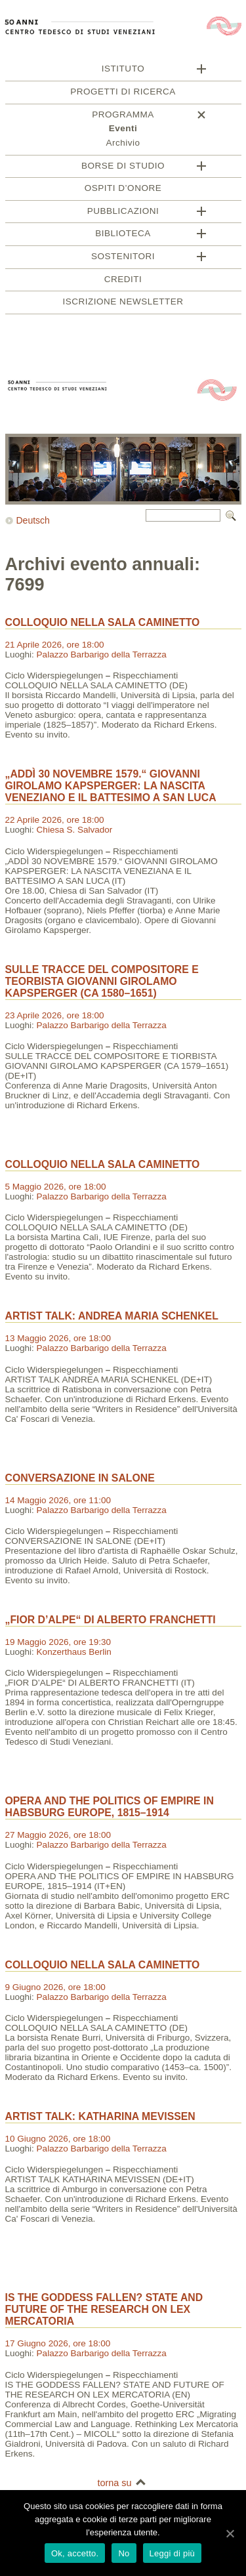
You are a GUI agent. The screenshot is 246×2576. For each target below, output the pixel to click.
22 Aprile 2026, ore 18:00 (54, 822)
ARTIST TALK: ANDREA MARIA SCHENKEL (111, 1317)
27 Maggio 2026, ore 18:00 (58, 1837)
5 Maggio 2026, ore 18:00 (55, 1189)
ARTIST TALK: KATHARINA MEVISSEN (100, 2118)
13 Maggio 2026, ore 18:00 (58, 1340)
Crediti (123, 281)
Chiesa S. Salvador (75, 832)
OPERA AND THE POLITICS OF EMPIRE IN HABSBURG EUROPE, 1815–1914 (109, 1808)
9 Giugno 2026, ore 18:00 (55, 1989)
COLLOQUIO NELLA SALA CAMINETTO (102, 624)
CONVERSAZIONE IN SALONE (80, 1479)
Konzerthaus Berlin (74, 1654)
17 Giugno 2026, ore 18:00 (58, 2345)
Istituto (123, 70)
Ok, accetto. (74, 2553)
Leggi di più (172, 2553)
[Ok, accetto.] (229, 2533)
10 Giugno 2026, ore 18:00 (58, 2141)
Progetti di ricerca (122, 93)
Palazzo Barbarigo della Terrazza (102, 656)
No (123, 2553)
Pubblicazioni (123, 213)
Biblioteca (123, 235)
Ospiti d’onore (123, 190)
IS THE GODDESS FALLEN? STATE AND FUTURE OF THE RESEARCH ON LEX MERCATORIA (104, 2311)
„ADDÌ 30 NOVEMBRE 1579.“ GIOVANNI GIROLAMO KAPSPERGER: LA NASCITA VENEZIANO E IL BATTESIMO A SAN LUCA (110, 787)
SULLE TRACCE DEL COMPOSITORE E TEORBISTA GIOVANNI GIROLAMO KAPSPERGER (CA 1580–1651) (102, 983)
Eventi (123, 130)
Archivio (123, 145)
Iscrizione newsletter (123, 303)
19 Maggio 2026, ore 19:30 (58, 1644)
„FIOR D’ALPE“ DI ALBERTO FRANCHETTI (110, 1621)
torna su (114, 2485)
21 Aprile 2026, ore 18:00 (54, 647)
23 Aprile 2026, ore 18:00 (54, 1017)
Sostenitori (123, 258)
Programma (123, 116)
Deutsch (33, 522)
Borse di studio (123, 168)
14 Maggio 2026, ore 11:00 (58, 1502)
